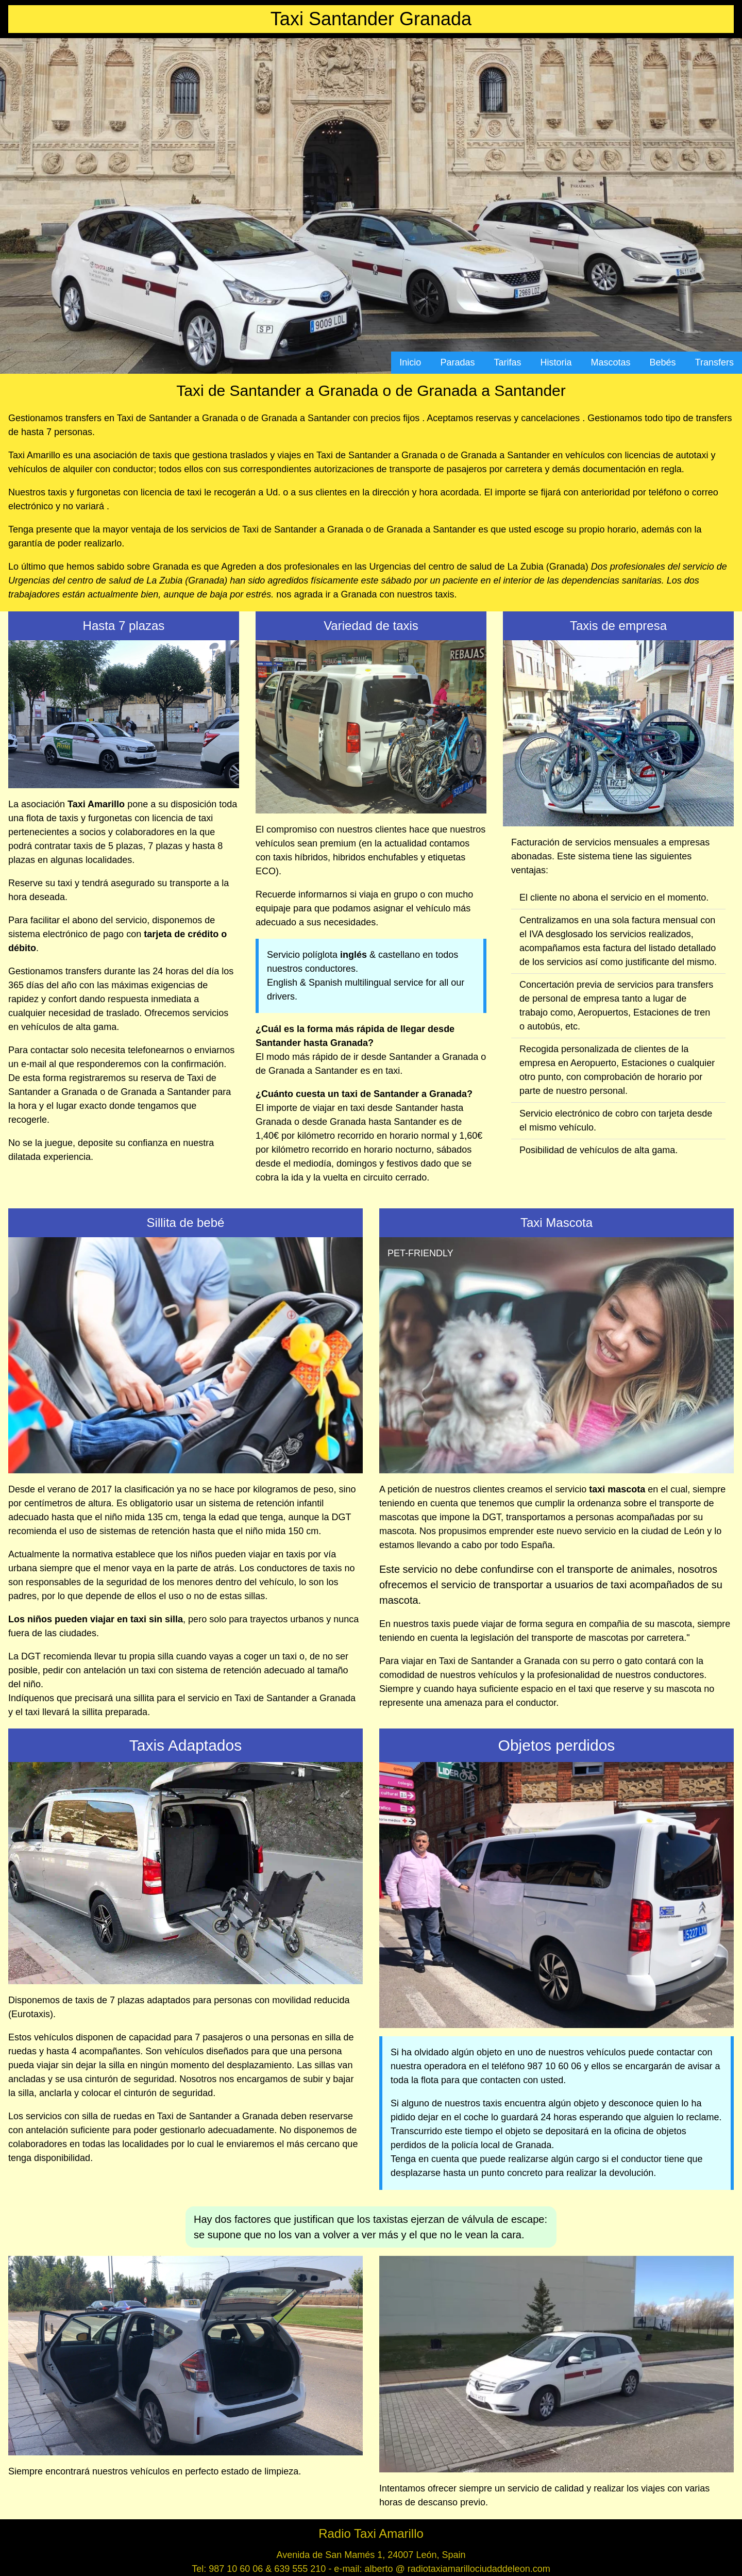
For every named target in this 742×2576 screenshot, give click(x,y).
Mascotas (611, 362)
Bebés (663, 362)
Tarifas (507, 362)
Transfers (714, 362)
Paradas (457, 362)
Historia (556, 362)
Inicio (410, 362)
